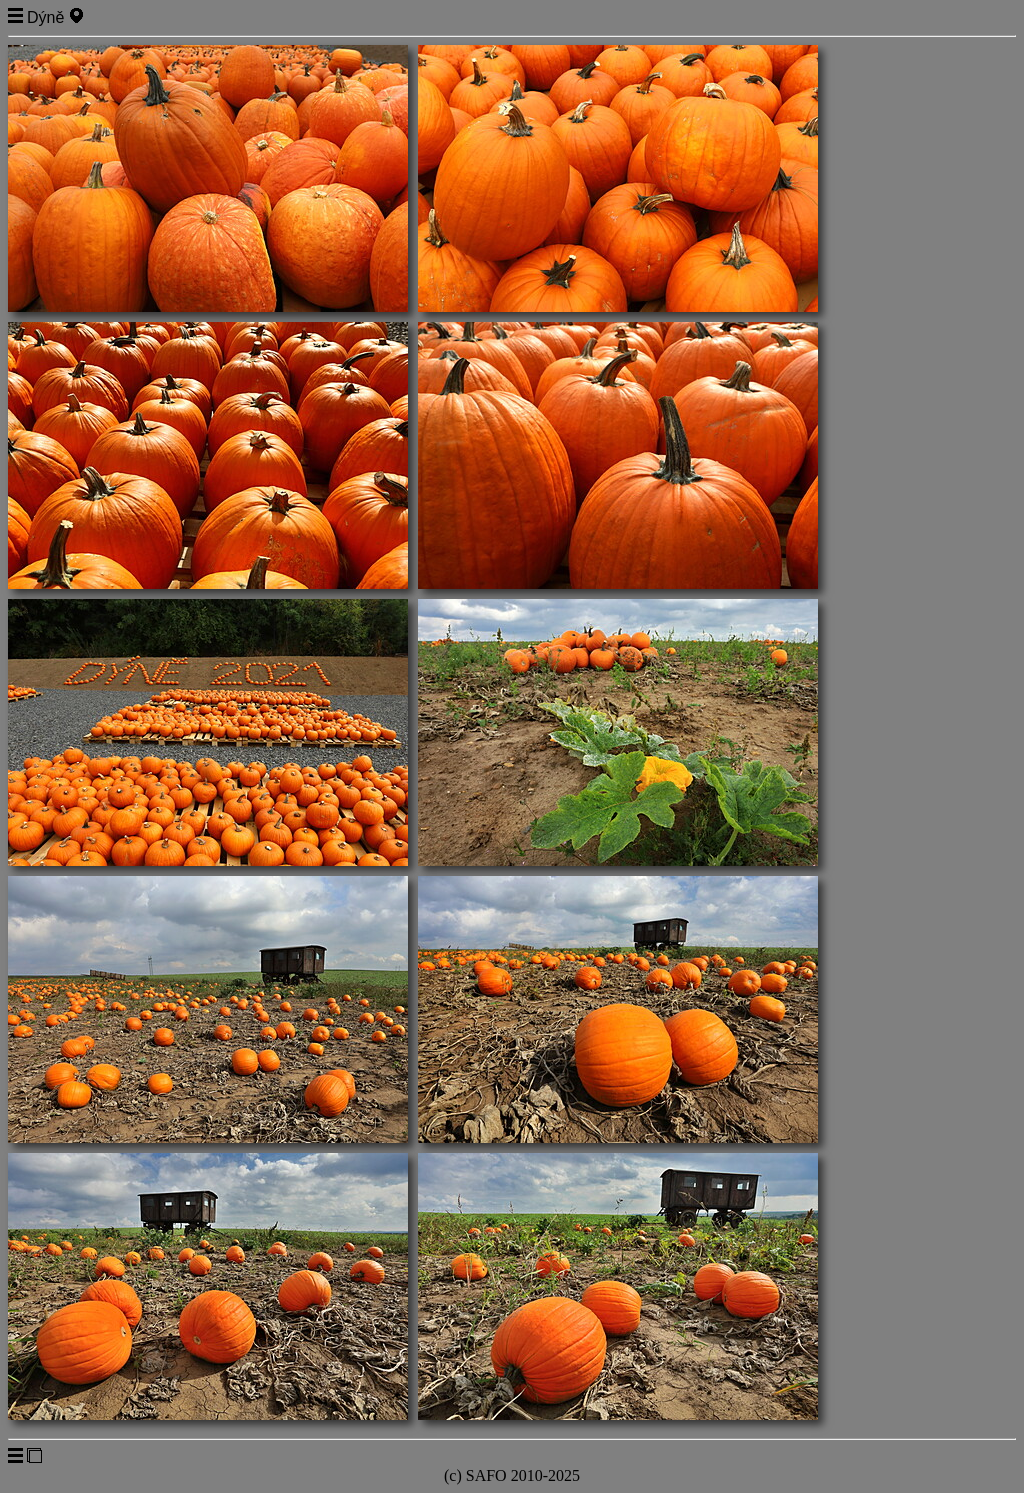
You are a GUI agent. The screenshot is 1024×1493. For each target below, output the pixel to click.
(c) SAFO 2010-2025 (512, 1475)
